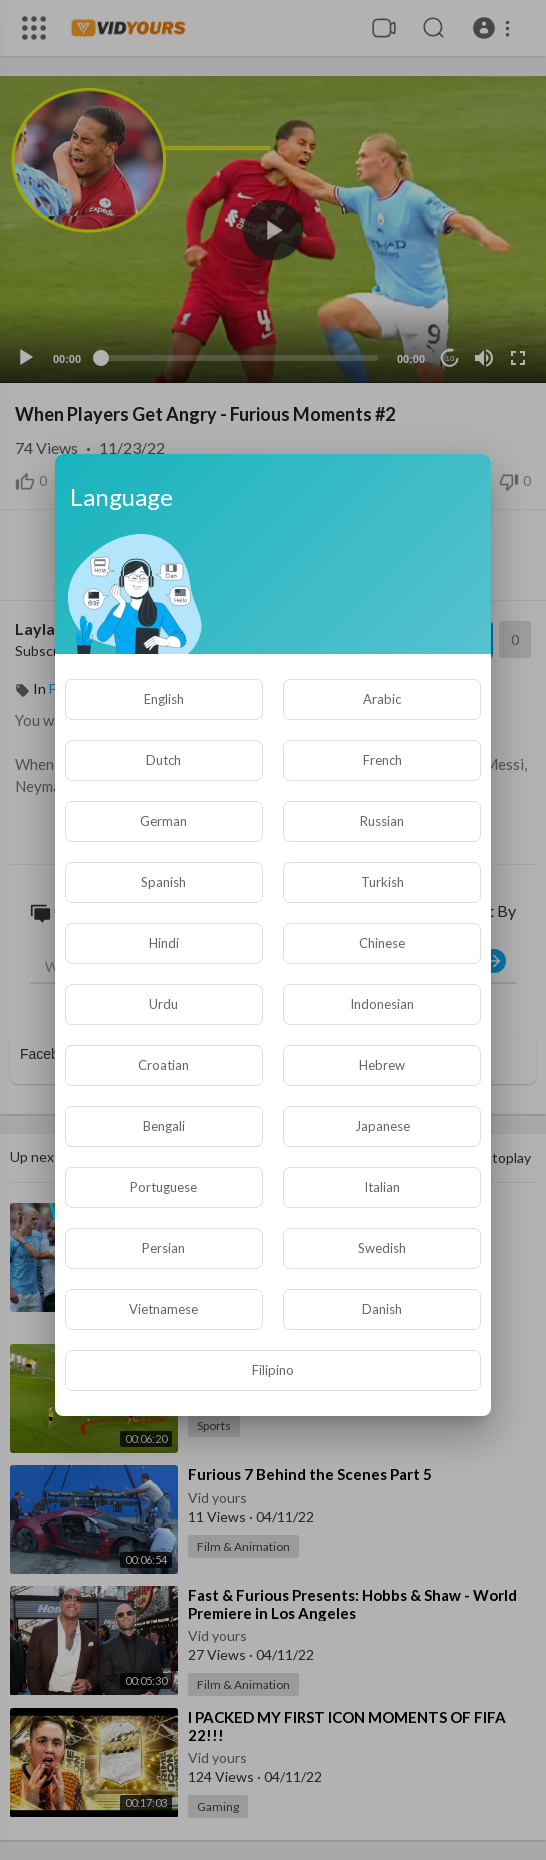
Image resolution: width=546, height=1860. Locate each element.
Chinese (382, 943)
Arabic (382, 699)
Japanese (382, 1126)
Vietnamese (163, 1309)
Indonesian (382, 1004)
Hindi (164, 943)
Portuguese (163, 1187)
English (164, 699)
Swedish (382, 1248)
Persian (163, 1248)
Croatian (163, 1065)
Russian (382, 821)
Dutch (163, 760)
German (163, 821)
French (382, 760)
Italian (382, 1187)
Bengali (164, 1126)
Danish (382, 1309)
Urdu (163, 1004)
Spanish (163, 882)
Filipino (273, 1370)
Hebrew (382, 1065)
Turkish (382, 882)
